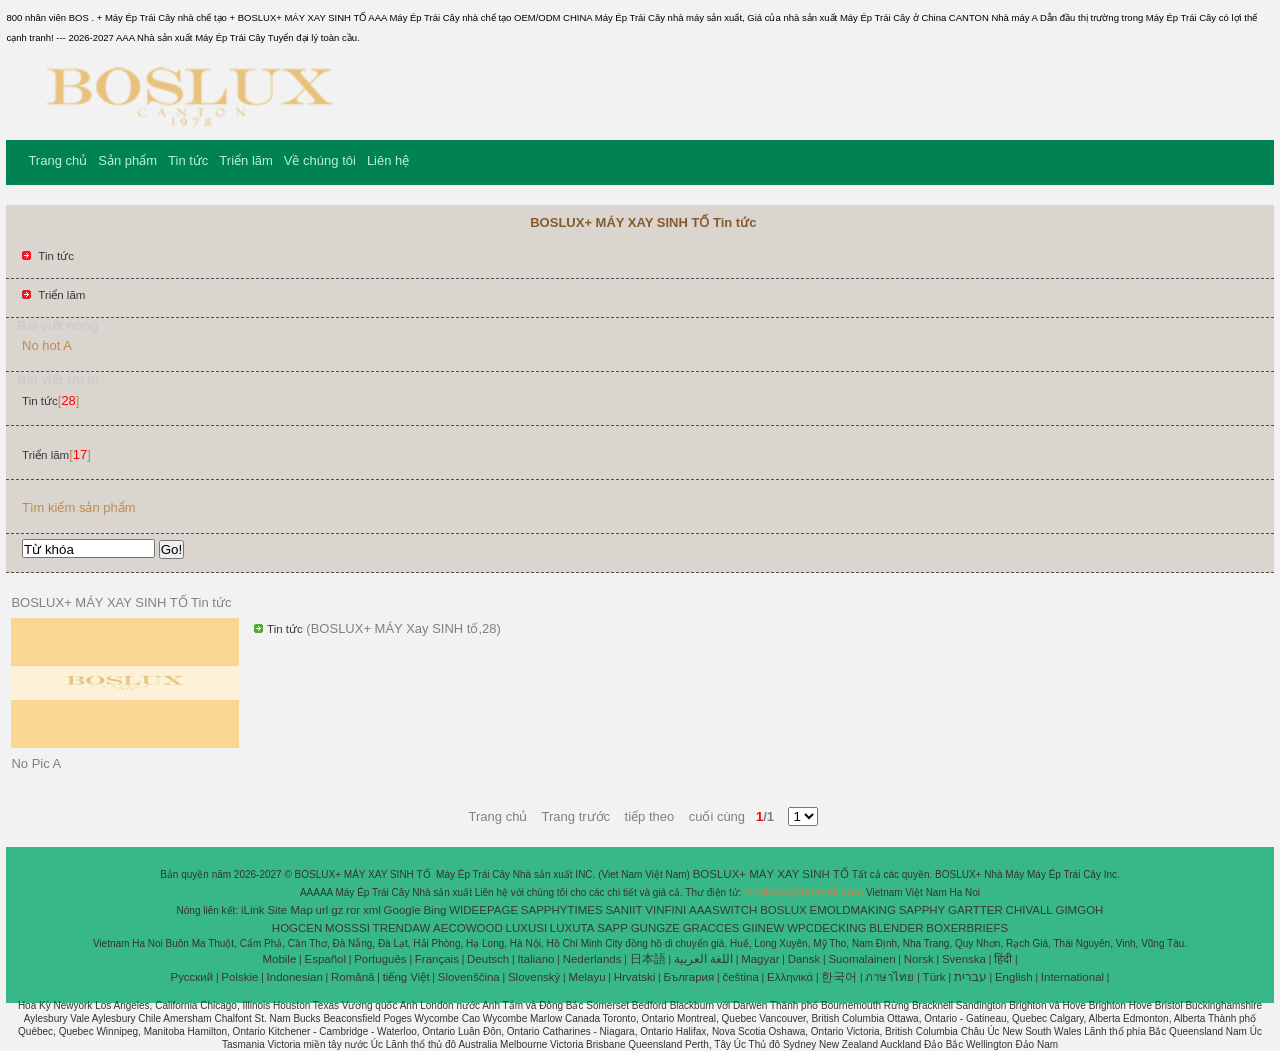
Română (352, 977)
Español (325, 959)
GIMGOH (1079, 910)
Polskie (239, 977)
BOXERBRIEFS (967, 928)
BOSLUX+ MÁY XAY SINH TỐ (772, 874)
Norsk (919, 959)
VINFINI (665, 910)
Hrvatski (635, 977)
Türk (934, 977)
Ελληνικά (790, 977)
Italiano (535, 959)
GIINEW (763, 928)
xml (372, 910)
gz (337, 910)
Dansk (804, 959)
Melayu (586, 977)
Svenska (964, 959)
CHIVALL (1029, 910)
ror (353, 910)
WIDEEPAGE (483, 910)
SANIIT (623, 910)
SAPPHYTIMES (562, 910)
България (688, 977)
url (322, 910)
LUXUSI (527, 928)
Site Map (289, 910)
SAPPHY (922, 910)
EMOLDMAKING (853, 910)
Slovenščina (469, 977)
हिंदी (1003, 959)
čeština (740, 977)
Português (380, 959)
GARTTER (975, 910)
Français (437, 959)
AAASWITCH (723, 910)
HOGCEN (297, 928)
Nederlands (592, 959)
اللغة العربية (703, 959)
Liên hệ (388, 160)
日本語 (648, 959)
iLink (253, 910)
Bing (434, 910)
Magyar (760, 959)
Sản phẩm (127, 160)
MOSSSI (347, 928)
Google (402, 910)
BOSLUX (783, 910)
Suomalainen (861, 959)
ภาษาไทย (889, 977)
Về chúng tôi (320, 160)
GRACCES (711, 928)
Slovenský (534, 977)
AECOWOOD (468, 928)
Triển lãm (245, 160)
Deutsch (488, 959)
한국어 (839, 977)
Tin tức (188, 160)
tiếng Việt (406, 977)
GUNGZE (655, 928)
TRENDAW (402, 928)
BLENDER (896, 928)
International (1072, 977)
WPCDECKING (826, 928)
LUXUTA (572, 928)
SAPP (612, 928)
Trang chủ (57, 160)
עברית (970, 977)
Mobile (279, 959)
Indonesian (295, 977)
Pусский (192, 977)
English (1014, 977)
